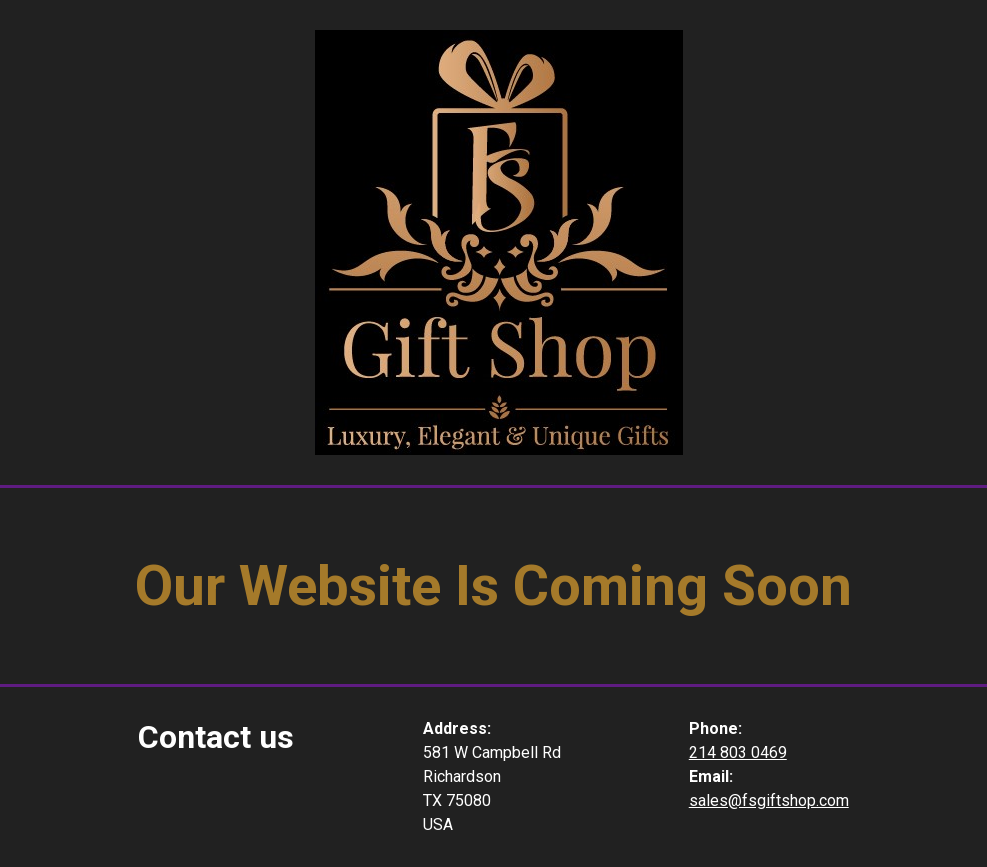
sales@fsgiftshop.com (769, 800)
